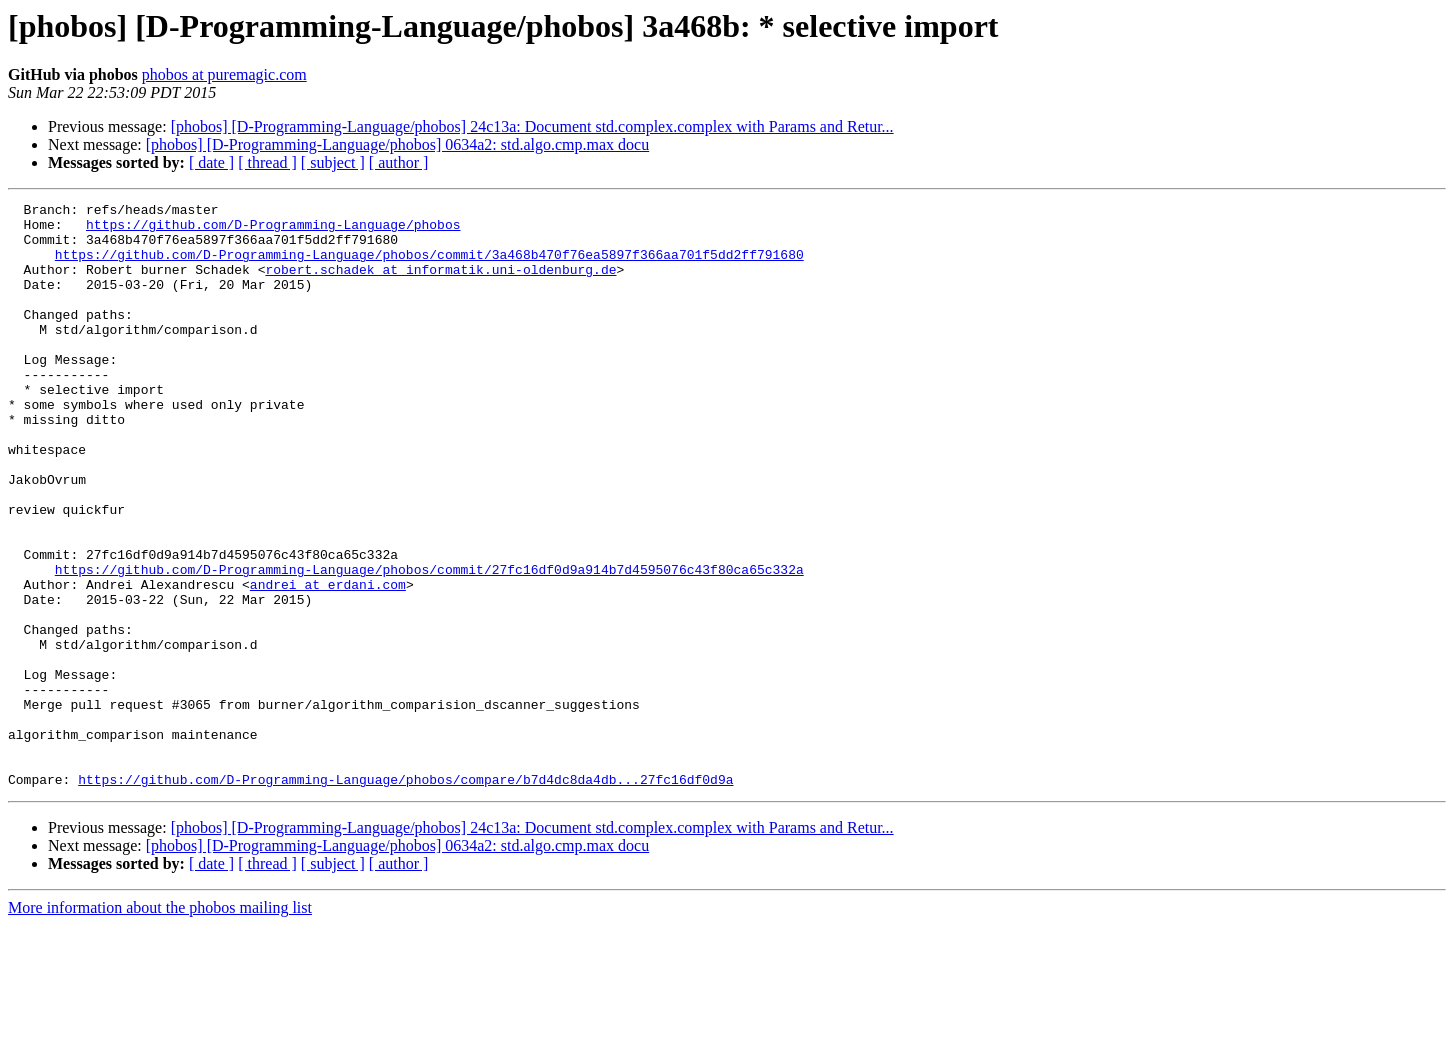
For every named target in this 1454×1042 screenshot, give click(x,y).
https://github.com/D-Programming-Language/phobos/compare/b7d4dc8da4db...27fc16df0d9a (405, 896)
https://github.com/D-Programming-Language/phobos (273, 230)
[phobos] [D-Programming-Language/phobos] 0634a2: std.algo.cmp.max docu (397, 144)
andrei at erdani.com (328, 662)
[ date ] (211, 162)
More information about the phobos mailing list (160, 1024)
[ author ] (399, 162)
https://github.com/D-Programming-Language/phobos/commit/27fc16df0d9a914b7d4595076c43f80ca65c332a (429, 644)
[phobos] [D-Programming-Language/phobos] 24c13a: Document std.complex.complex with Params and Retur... (532, 126)
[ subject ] (333, 162)
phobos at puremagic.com (224, 74)
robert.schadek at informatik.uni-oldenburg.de (440, 284)
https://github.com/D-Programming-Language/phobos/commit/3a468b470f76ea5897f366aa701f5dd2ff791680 (429, 266)
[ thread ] (267, 162)
